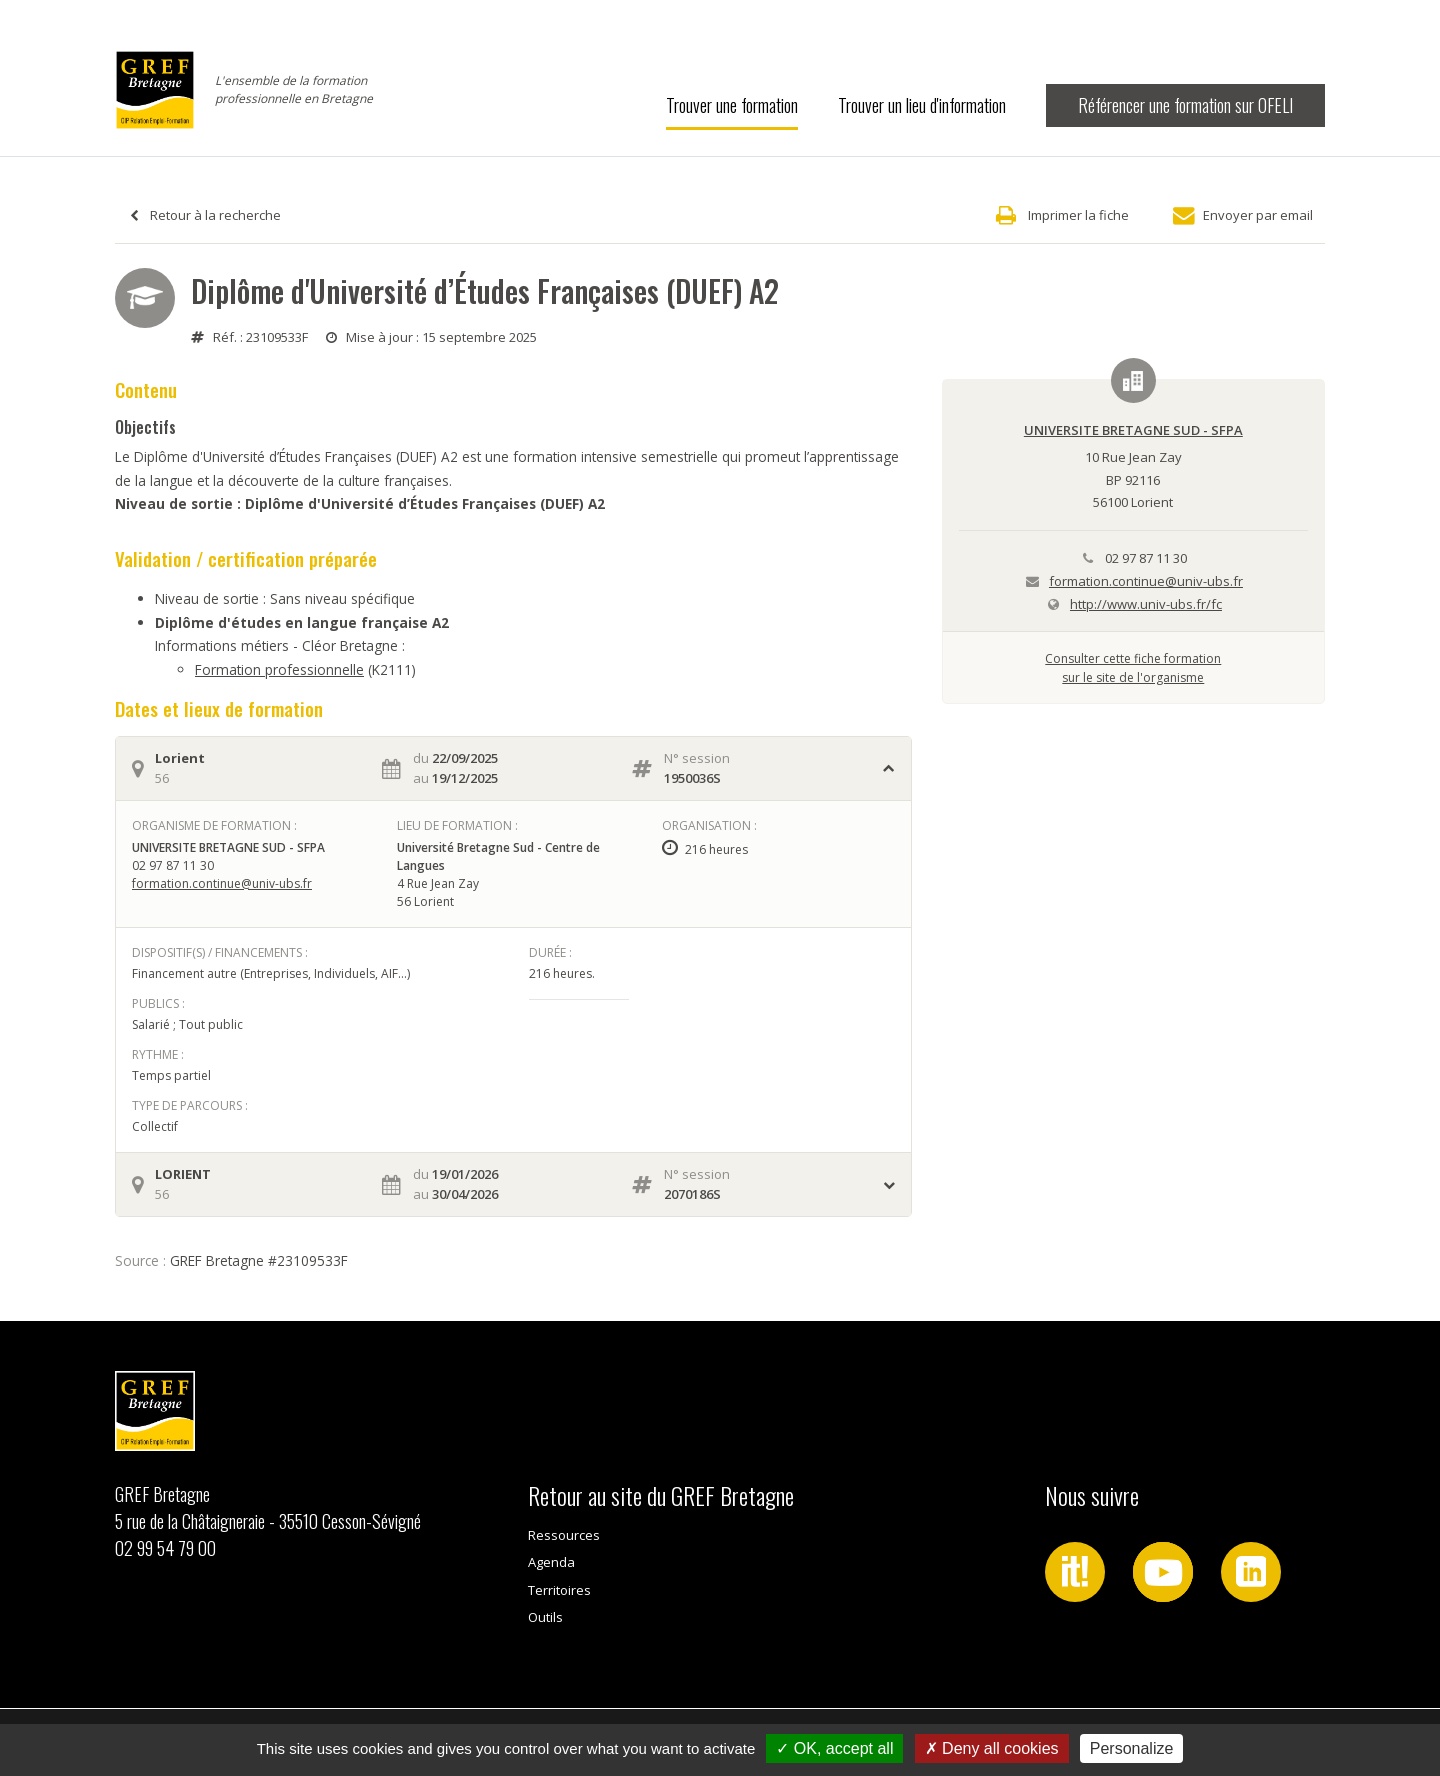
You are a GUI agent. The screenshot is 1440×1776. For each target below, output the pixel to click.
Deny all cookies (992, 1748)
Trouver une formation (732, 105)
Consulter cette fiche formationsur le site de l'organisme (1133, 667)
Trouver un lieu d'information (922, 105)
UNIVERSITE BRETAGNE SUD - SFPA (1133, 430)
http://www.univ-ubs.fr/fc (1146, 604)
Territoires (559, 1590)
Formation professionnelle (279, 669)
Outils (545, 1617)
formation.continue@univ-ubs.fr (222, 883)
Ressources (564, 1535)
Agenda (551, 1562)
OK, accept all (834, 1748)
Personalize (1132, 1748)
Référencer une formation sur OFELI (1185, 105)
